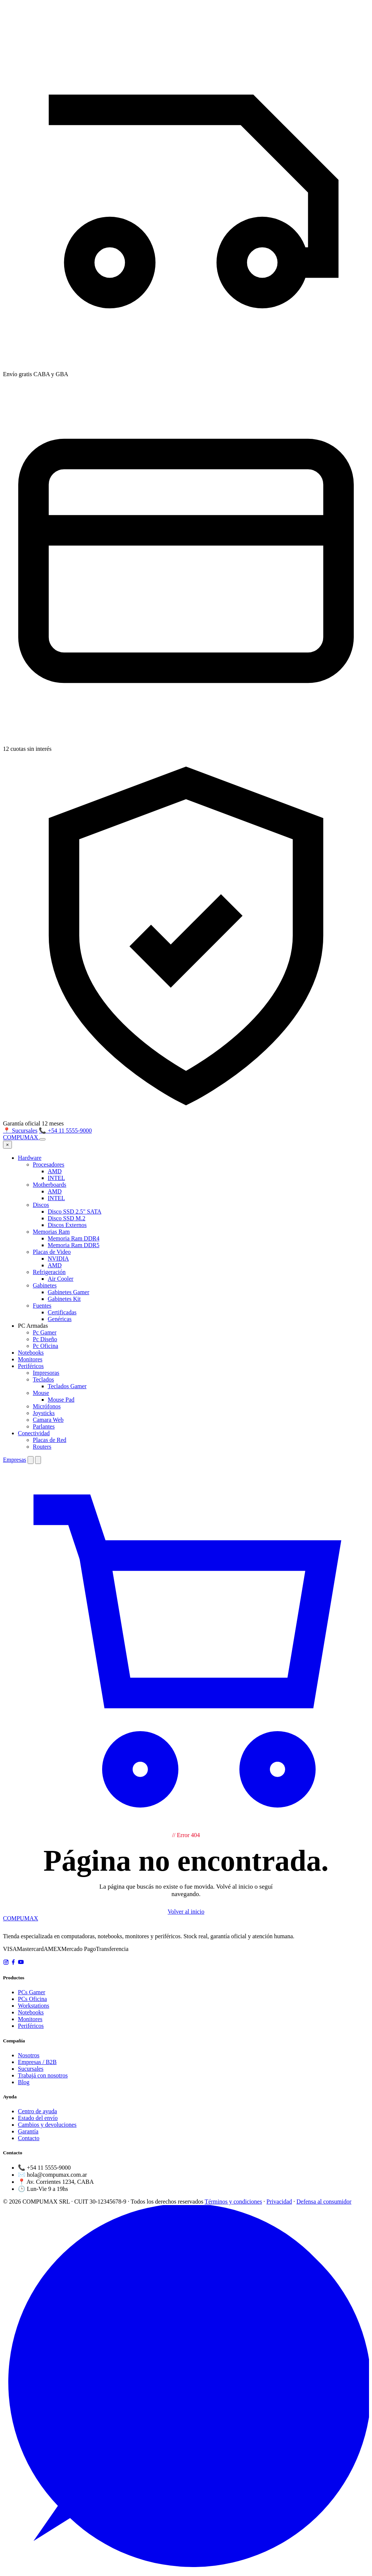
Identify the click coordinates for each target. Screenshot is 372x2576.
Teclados (43, 1379)
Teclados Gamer (67, 1386)
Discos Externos (67, 1225)
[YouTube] (21, 1963)
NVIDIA (58, 1258)
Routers (42, 1446)
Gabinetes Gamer (68, 1292)
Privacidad (279, 2201)
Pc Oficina (45, 1346)
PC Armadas (33, 1326)
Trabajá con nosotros (43, 2075)
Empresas (14, 1459)
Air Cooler (60, 1278)
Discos (41, 1205)
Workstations (33, 2005)
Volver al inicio (186, 1911)
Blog (23, 2082)
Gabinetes (45, 1285)
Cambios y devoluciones (47, 2124)
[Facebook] (13, 1963)
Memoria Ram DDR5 (74, 1245)
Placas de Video (52, 1252)
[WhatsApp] (186, 2569)
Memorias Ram (51, 1231)
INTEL (56, 1178)
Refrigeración (49, 1272)
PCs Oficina (32, 1999)
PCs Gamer (31, 1992)
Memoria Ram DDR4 (74, 1238)
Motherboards (49, 1184)
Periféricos (31, 1366)
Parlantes (44, 1426)
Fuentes (42, 1305)
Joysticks (44, 1413)
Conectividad (34, 1433)
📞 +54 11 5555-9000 (65, 1130)
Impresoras (46, 1373)
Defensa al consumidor (323, 2201)
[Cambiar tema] (31, 1460)
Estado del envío (38, 2118)
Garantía (28, 2131)
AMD (55, 1171)
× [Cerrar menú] (7, 1145)
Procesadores (48, 1164)
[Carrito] (186, 1828)
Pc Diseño (45, 1339)
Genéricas (60, 1319)
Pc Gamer (45, 1332)
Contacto (29, 2138)
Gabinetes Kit (64, 1299)
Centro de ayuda (37, 2111)
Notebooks (31, 1352)
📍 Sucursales (20, 1130)
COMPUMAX (20, 1918)
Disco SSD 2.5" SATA (74, 1211)
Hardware (29, 1158)
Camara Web (48, 1420)
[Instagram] (6, 1963)
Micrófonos (47, 1406)
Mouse (41, 1393)
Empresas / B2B (37, 2062)
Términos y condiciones (233, 2201)
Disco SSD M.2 (66, 1218)
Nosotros (29, 2055)
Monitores (30, 1359)
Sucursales (30, 2069)
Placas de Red (49, 1440)
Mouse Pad (61, 1399)
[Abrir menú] (42, 1139)
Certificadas (62, 1312)
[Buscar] (38, 1460)
